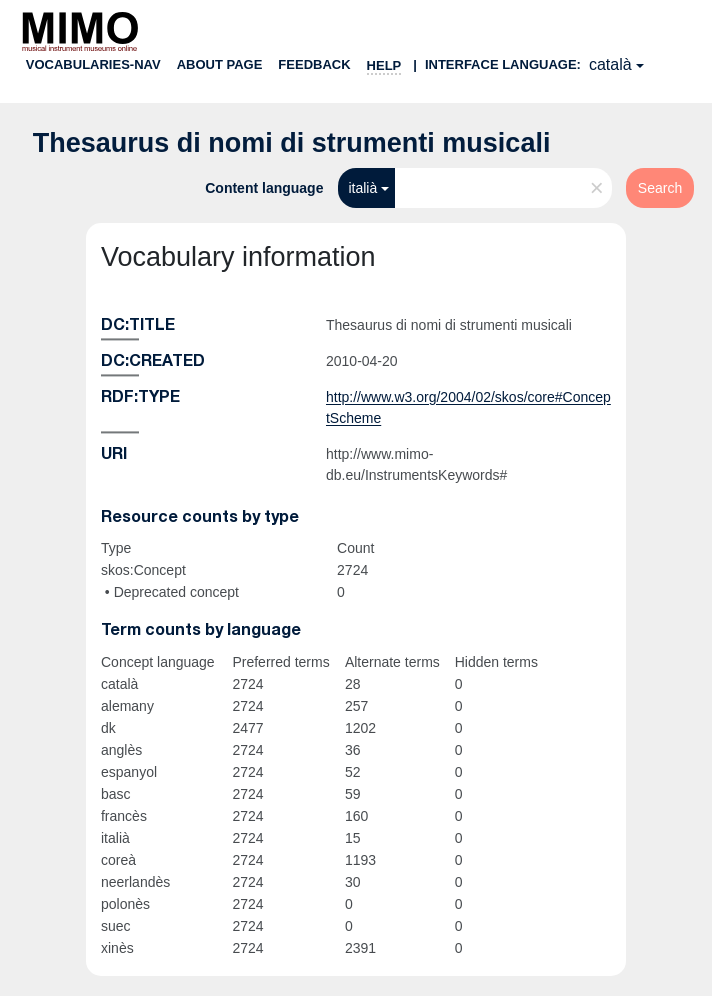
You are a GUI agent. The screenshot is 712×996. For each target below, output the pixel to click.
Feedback (314, 64)
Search (660, 188)
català (610, 64)
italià (362, 188)
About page (220, 64)
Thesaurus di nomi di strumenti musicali (292, 143)
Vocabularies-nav (93, 64)
